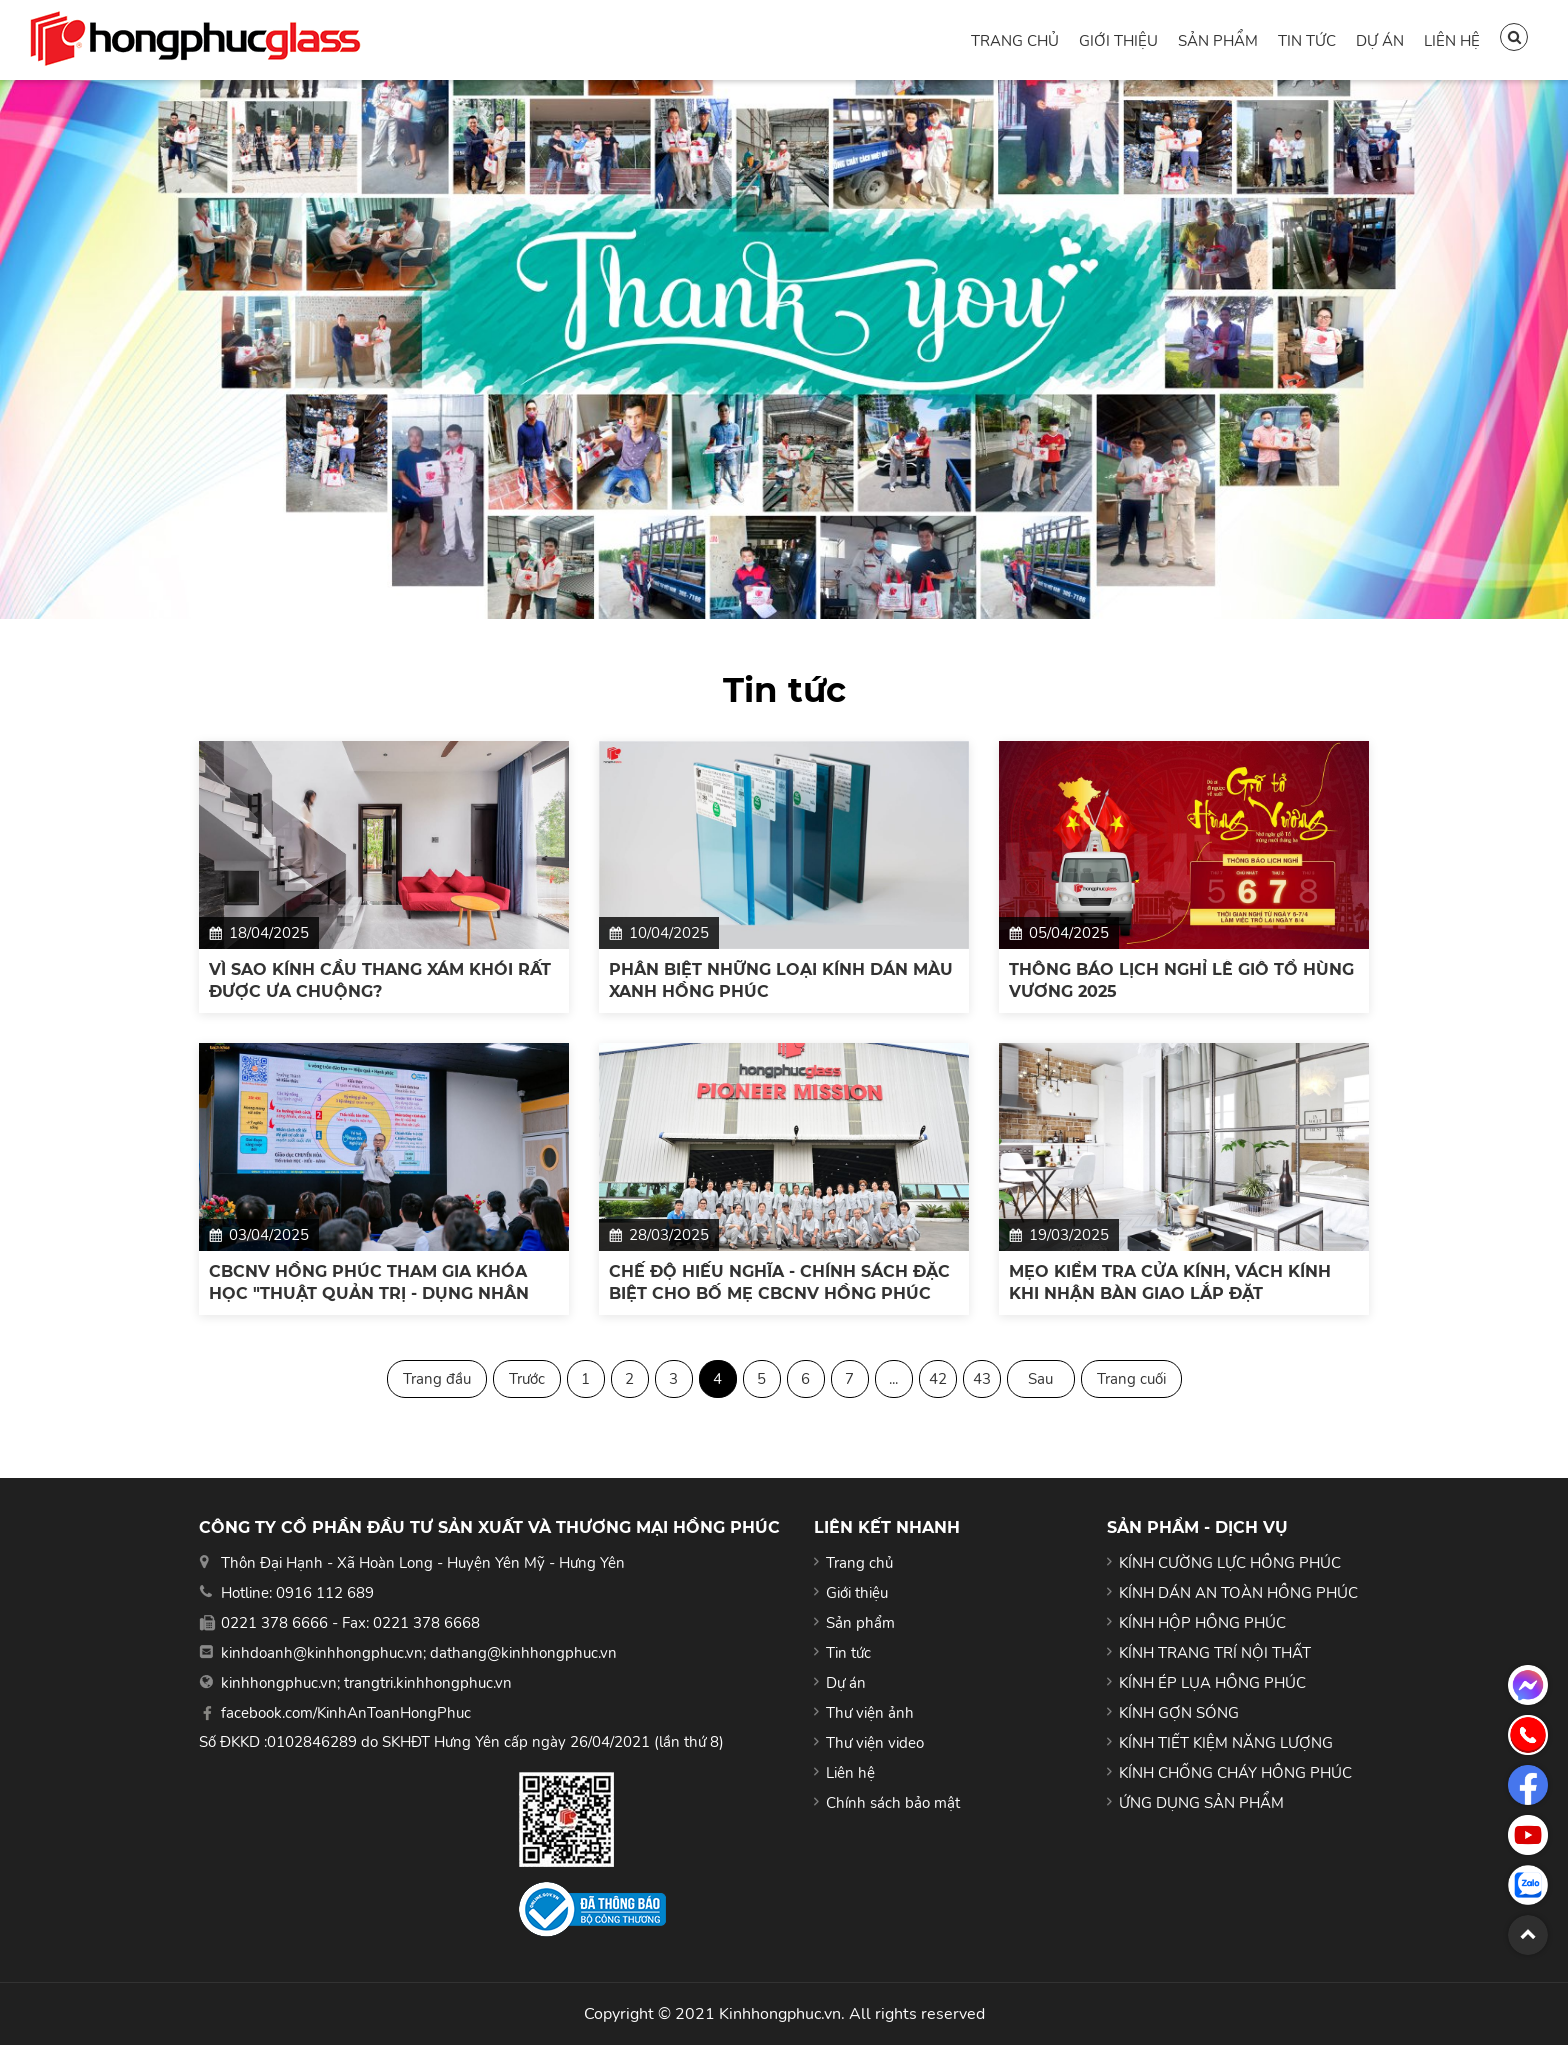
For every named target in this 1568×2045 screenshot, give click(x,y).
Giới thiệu (1118, 41)
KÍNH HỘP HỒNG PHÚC (1202, 1623)
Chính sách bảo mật (893, 1803)
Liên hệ (1452, 41)
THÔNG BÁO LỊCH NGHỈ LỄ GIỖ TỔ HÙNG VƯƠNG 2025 (1181, 980)
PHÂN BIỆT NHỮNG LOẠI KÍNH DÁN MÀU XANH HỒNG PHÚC (781, 980)
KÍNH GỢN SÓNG (1179, 1713)
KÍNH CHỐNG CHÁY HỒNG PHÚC (1235, 1773)
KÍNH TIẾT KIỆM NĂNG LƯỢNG (1226, 1743)
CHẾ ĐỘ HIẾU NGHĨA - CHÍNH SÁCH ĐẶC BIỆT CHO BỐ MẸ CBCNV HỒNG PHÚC (779, 1282)
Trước (527, 1379)
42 (938, 1379)
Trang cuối (1131, 1379)
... (893, 1379)
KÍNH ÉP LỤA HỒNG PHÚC (1212, 1683)
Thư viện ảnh (870, 1713)
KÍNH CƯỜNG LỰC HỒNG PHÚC (1230, 1563)
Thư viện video (875, 1743)
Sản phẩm (1218, 41)
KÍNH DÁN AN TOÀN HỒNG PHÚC (1238, 1593)
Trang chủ (1015, 41)
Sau (1040, 1379)
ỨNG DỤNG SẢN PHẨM (1201, 1803)
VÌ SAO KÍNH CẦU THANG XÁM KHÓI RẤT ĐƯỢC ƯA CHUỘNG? (380, 980)
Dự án (1380, 41)
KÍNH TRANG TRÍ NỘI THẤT (1215, 1653)
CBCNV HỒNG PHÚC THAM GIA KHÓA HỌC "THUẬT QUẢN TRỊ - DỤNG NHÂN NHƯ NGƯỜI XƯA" (369, 1283)
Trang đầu (437, 1379)
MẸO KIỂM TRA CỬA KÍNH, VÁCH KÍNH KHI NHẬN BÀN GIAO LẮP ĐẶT (1170, 1282)
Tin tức (1307, 41)
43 (982, 1379)
